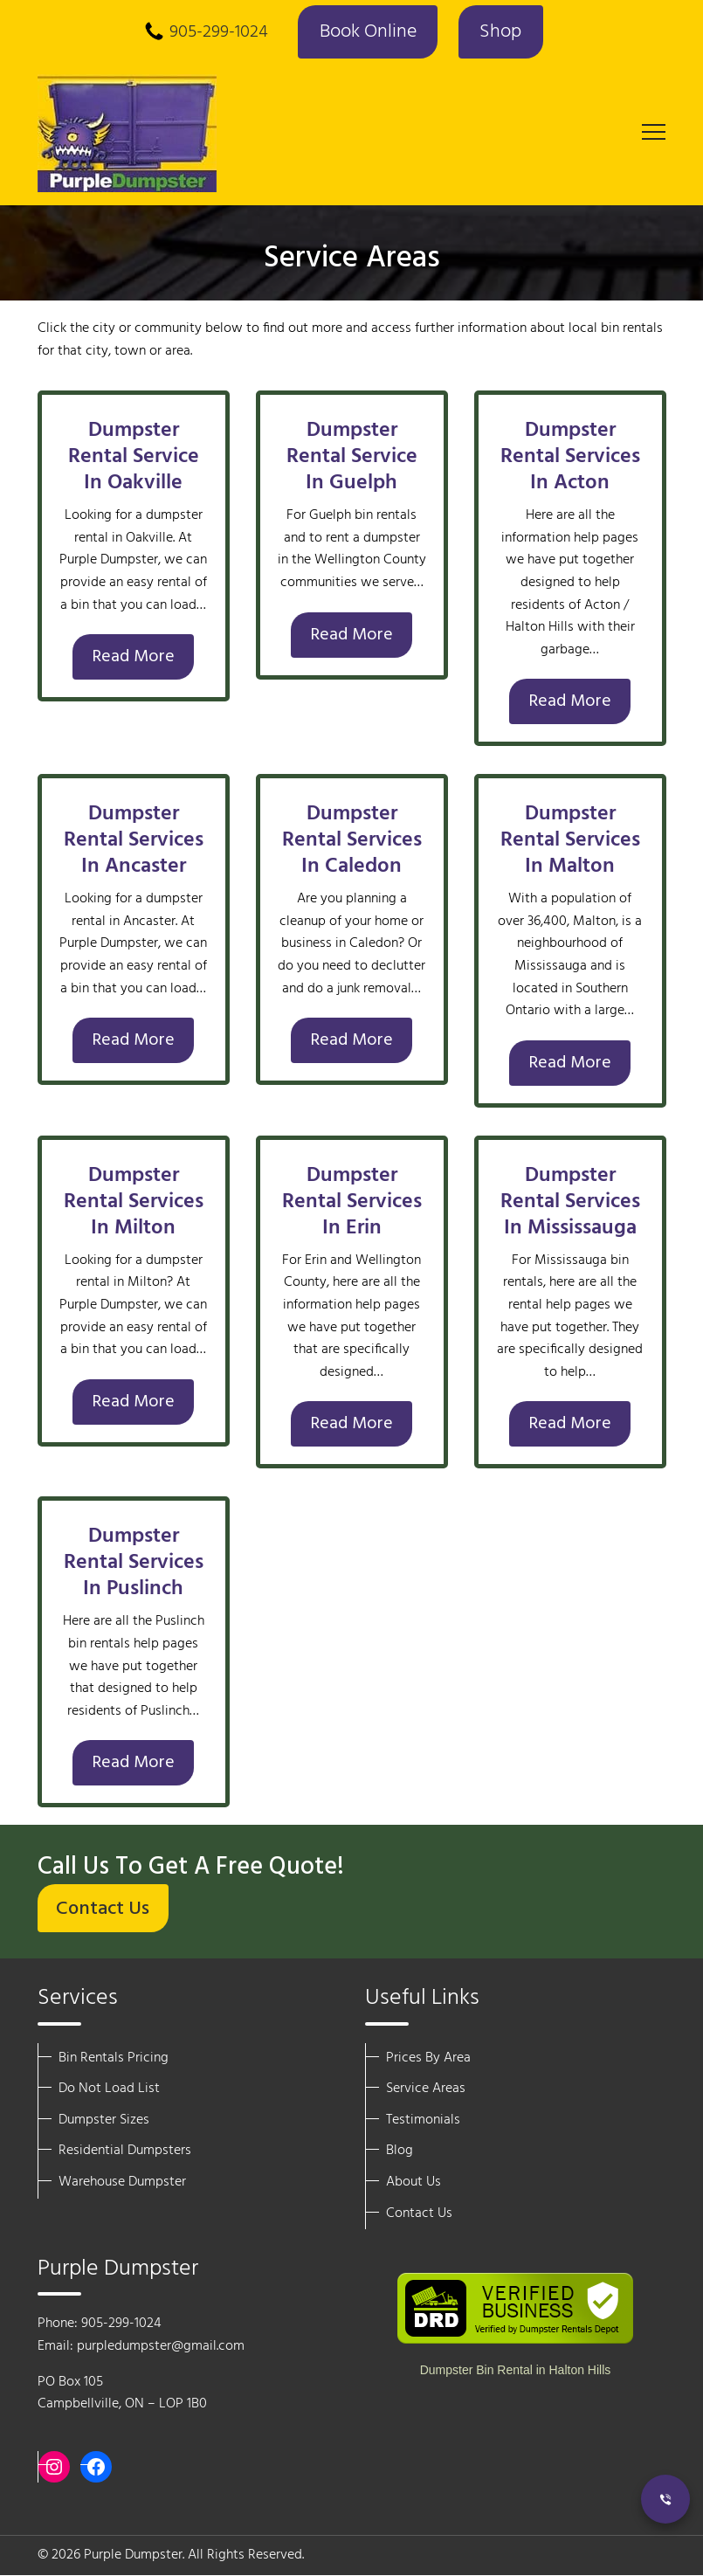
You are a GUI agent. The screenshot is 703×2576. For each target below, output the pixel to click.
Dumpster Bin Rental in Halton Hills (515, 2370)
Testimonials (423, 2120)
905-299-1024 (218, 33)
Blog (399, 2151)
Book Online (367, 32)
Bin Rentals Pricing (114, 2058)
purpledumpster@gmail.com (161, 2346)
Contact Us (102, 1910)
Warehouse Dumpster (122, 2182)
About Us (413, 2182)
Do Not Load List (109, 2088)
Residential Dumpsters (125, 2151)
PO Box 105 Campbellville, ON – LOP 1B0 (122, 2393)
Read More (133, 657)
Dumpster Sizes (104, 2120)
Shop (501, 32)
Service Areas (425, 2088)
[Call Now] (665, 2499)
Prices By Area (428, 2058)
